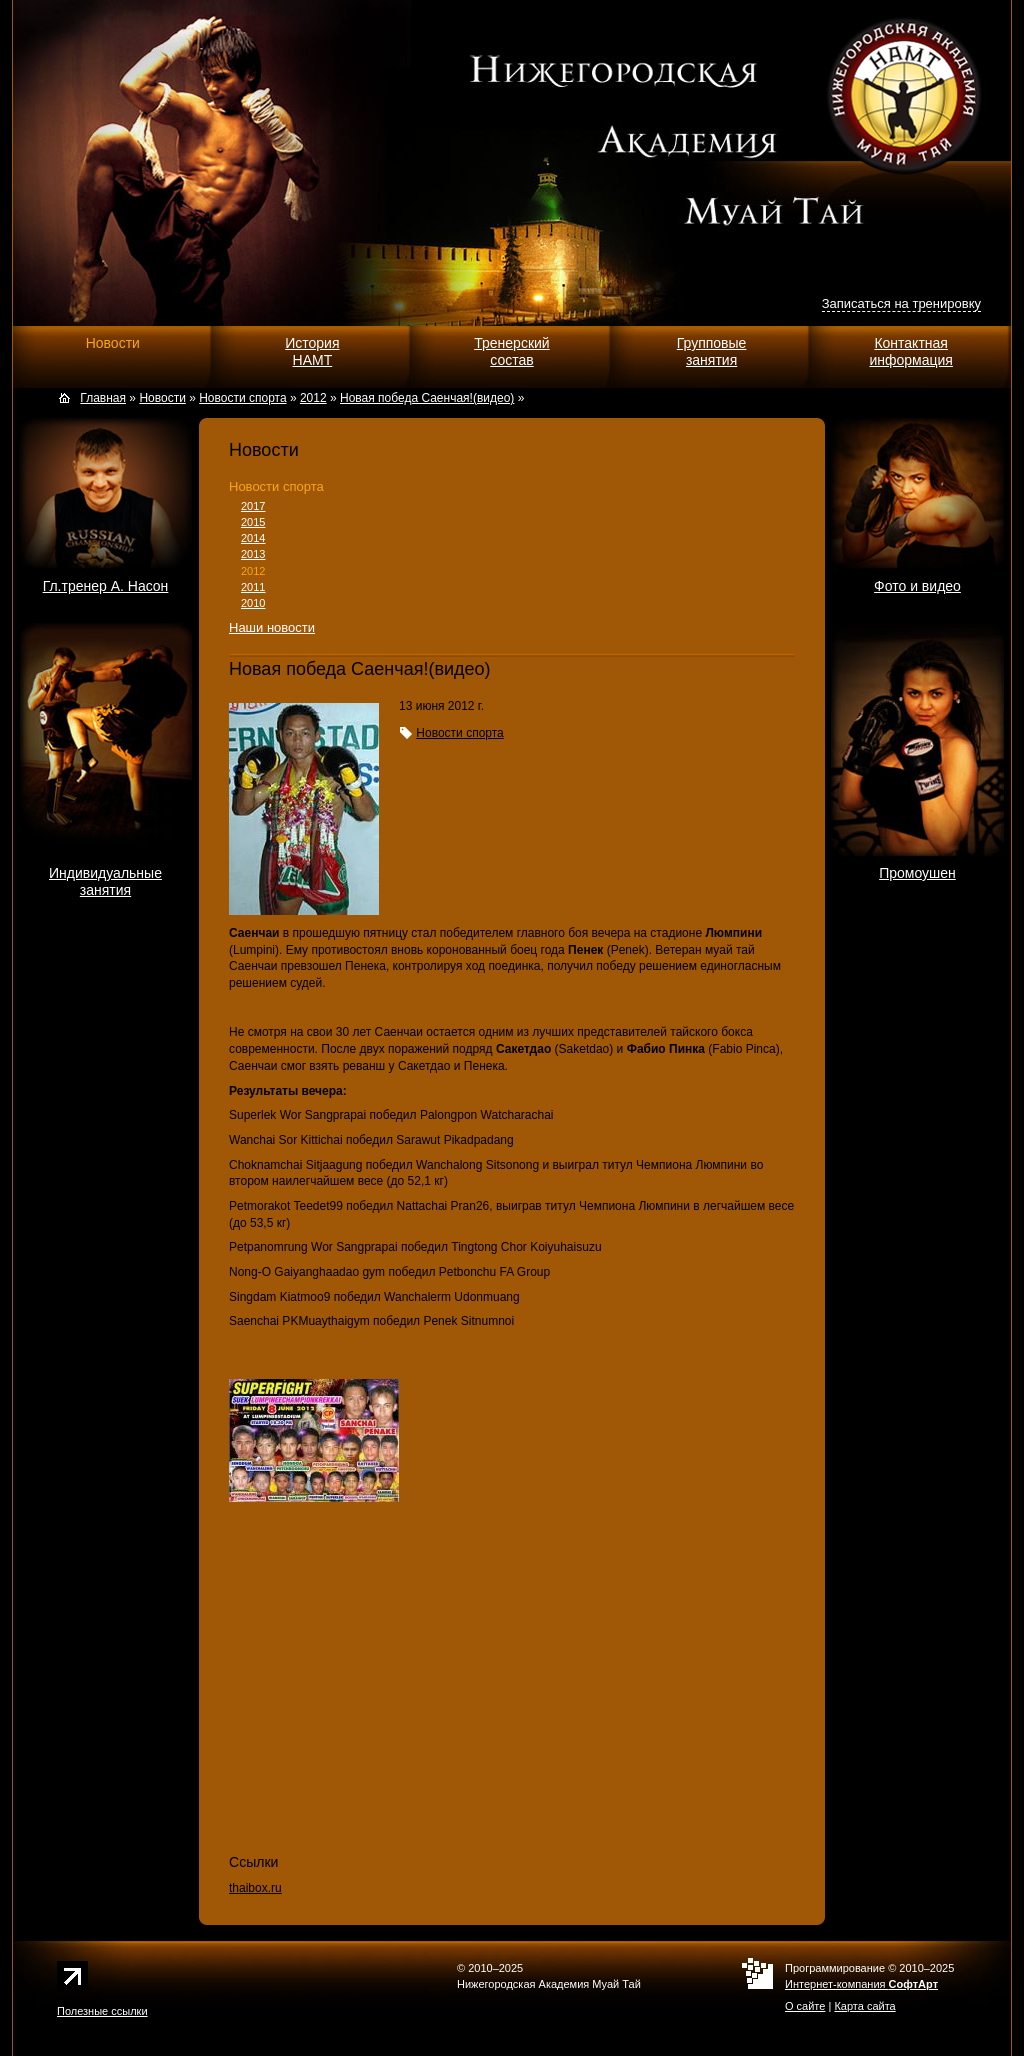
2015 (253, 522)
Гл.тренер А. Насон (106, 586)
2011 (253, 587)
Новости (113, 343)
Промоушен (917, 873)
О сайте (805, 2006)
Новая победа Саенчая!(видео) (427, 398)
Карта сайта (864, 2006)
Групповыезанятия (712, 351)
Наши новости (272, 627)
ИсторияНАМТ (312, 351)
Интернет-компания (861, 1984)
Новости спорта (276, 486)
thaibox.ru (255, 1888)
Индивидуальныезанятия (105, 881)
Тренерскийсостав (511, 351)
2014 (253, 538)
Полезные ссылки (102, 2011)
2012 (253, 571)
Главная (103, 398)
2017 (253, 506)
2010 (253, 603)
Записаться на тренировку (901, 303)
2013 (253, 554)
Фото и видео (917, 586)
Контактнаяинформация (910, 351)
